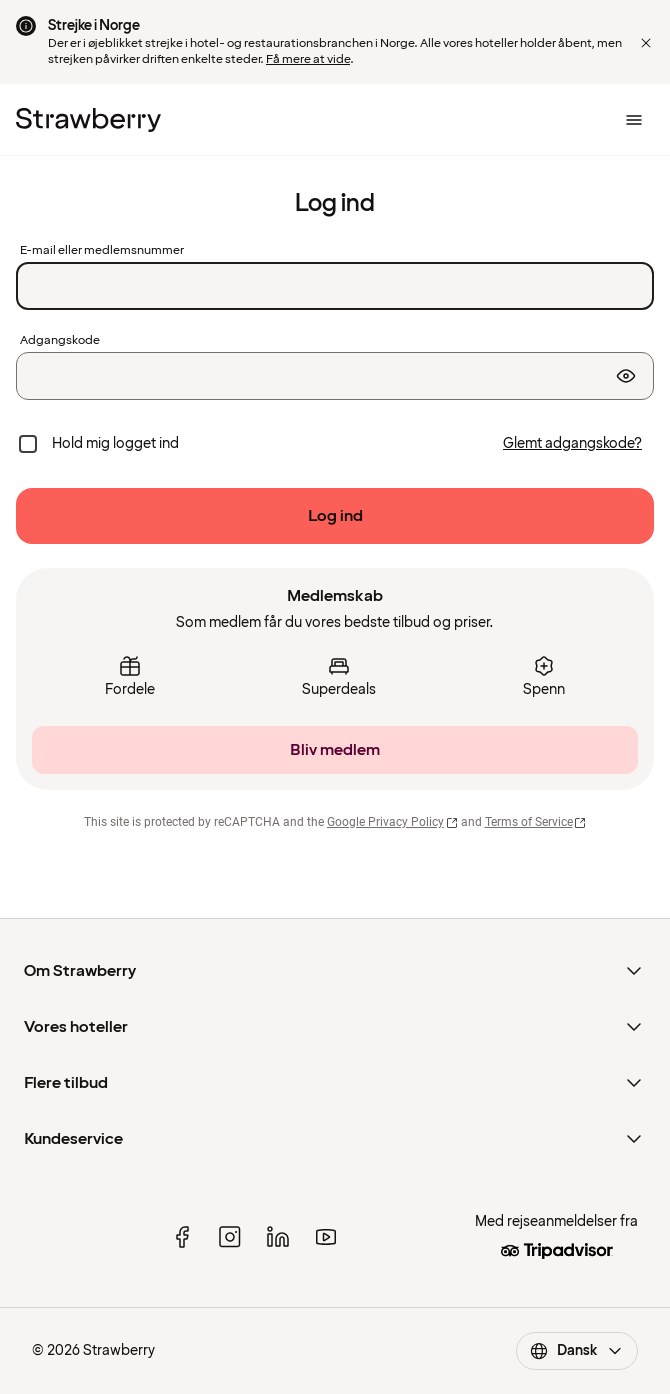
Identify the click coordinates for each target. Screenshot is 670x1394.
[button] (646, 43)
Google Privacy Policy (392, 822)
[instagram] (230, 1237)
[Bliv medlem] (335, 750)
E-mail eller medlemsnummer (102, 251)
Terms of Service (536, 822)
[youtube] (326, 1237)
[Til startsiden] (88, 120)
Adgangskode (60, 341)
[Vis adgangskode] (626, 376)
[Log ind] (335, 516)
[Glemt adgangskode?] (572, 444)
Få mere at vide (308, 59)
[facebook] (182, 1237)
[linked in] (278, 1237)
